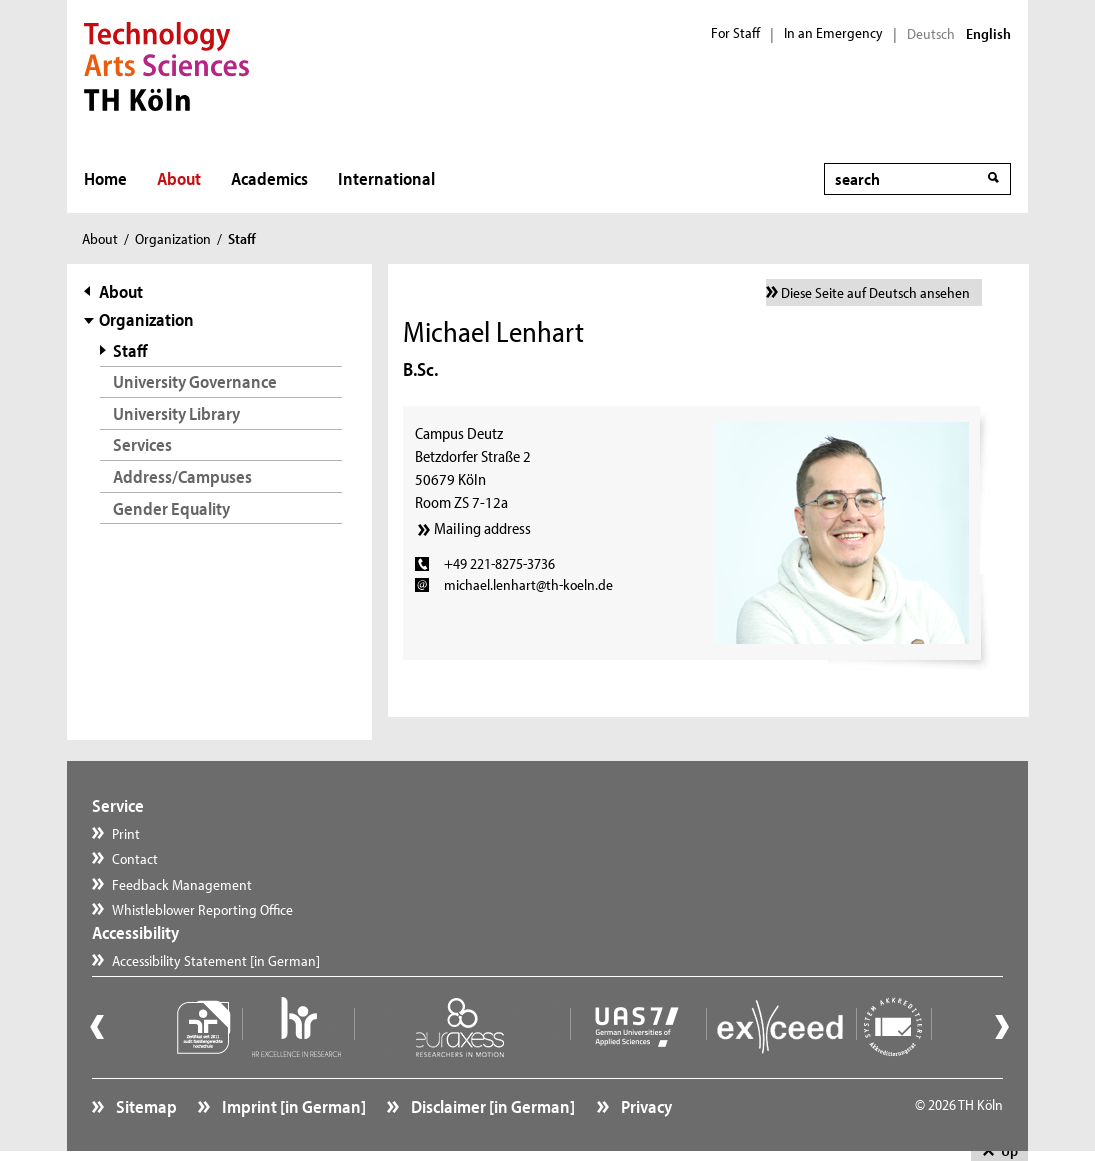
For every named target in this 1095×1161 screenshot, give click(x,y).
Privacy (645, 1106)
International (386, 178)
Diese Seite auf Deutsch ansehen (875, 292)
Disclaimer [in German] (491, 1106)
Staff (130, 350)
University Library (176, 413)
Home (105, 178)
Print (126, 833)
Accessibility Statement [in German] (216, 960)
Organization (173, 238)
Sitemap (145, 1106)
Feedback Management (182, 884)
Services (142, 444)
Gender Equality (171, 508)
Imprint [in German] (292, 1106)
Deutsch (931, 34)
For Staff (735, 33)
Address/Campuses (182, 476)
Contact (135, 858)
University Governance (195, 381)
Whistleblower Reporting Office (202, 909)
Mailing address (482, 528)
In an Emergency (833, 33)
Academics (269, 178)
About (179, 178)
